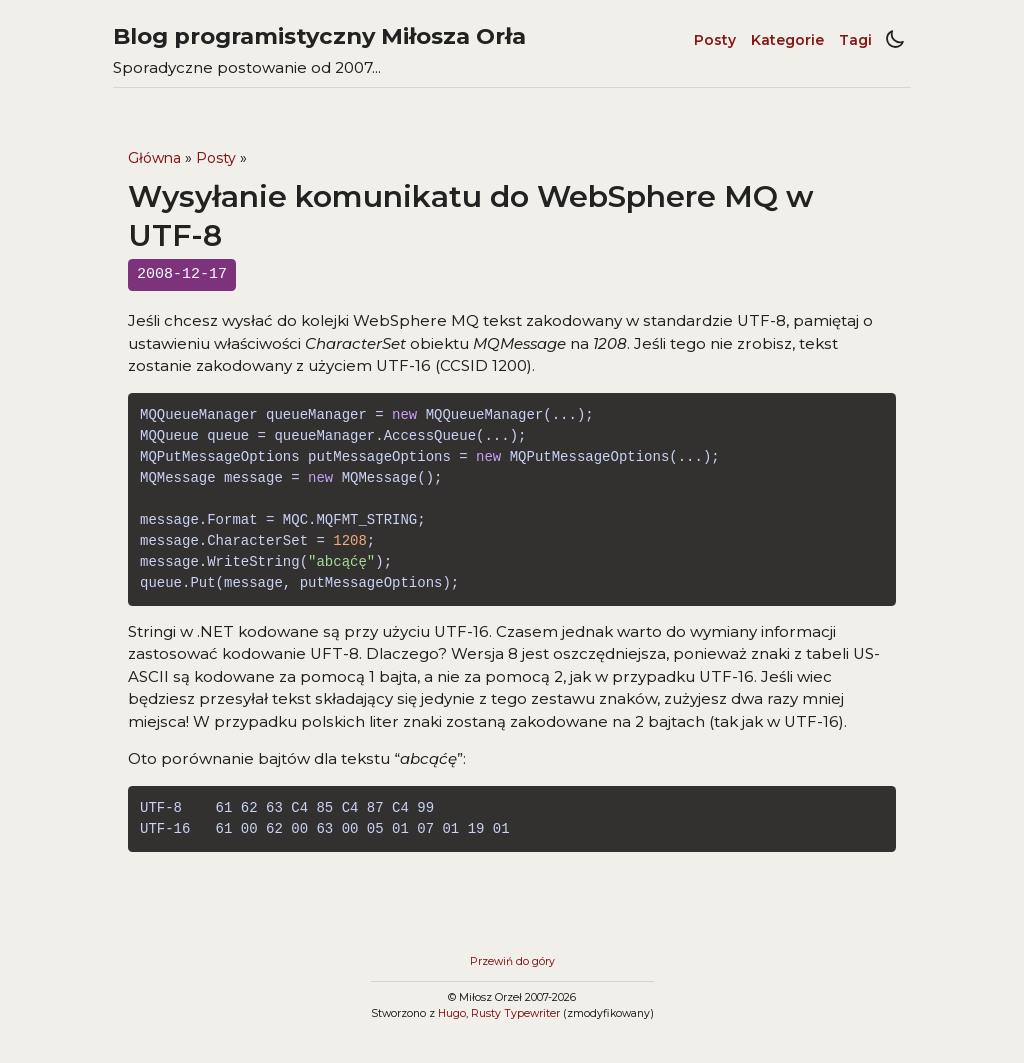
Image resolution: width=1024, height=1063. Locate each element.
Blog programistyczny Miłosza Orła (319, 36)
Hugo (452, 1013)
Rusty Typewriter (515, 1013)
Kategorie (787, 40)
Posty (715, 40)
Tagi (855, 40)
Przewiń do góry (512, 961)
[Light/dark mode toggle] (895, 40)
